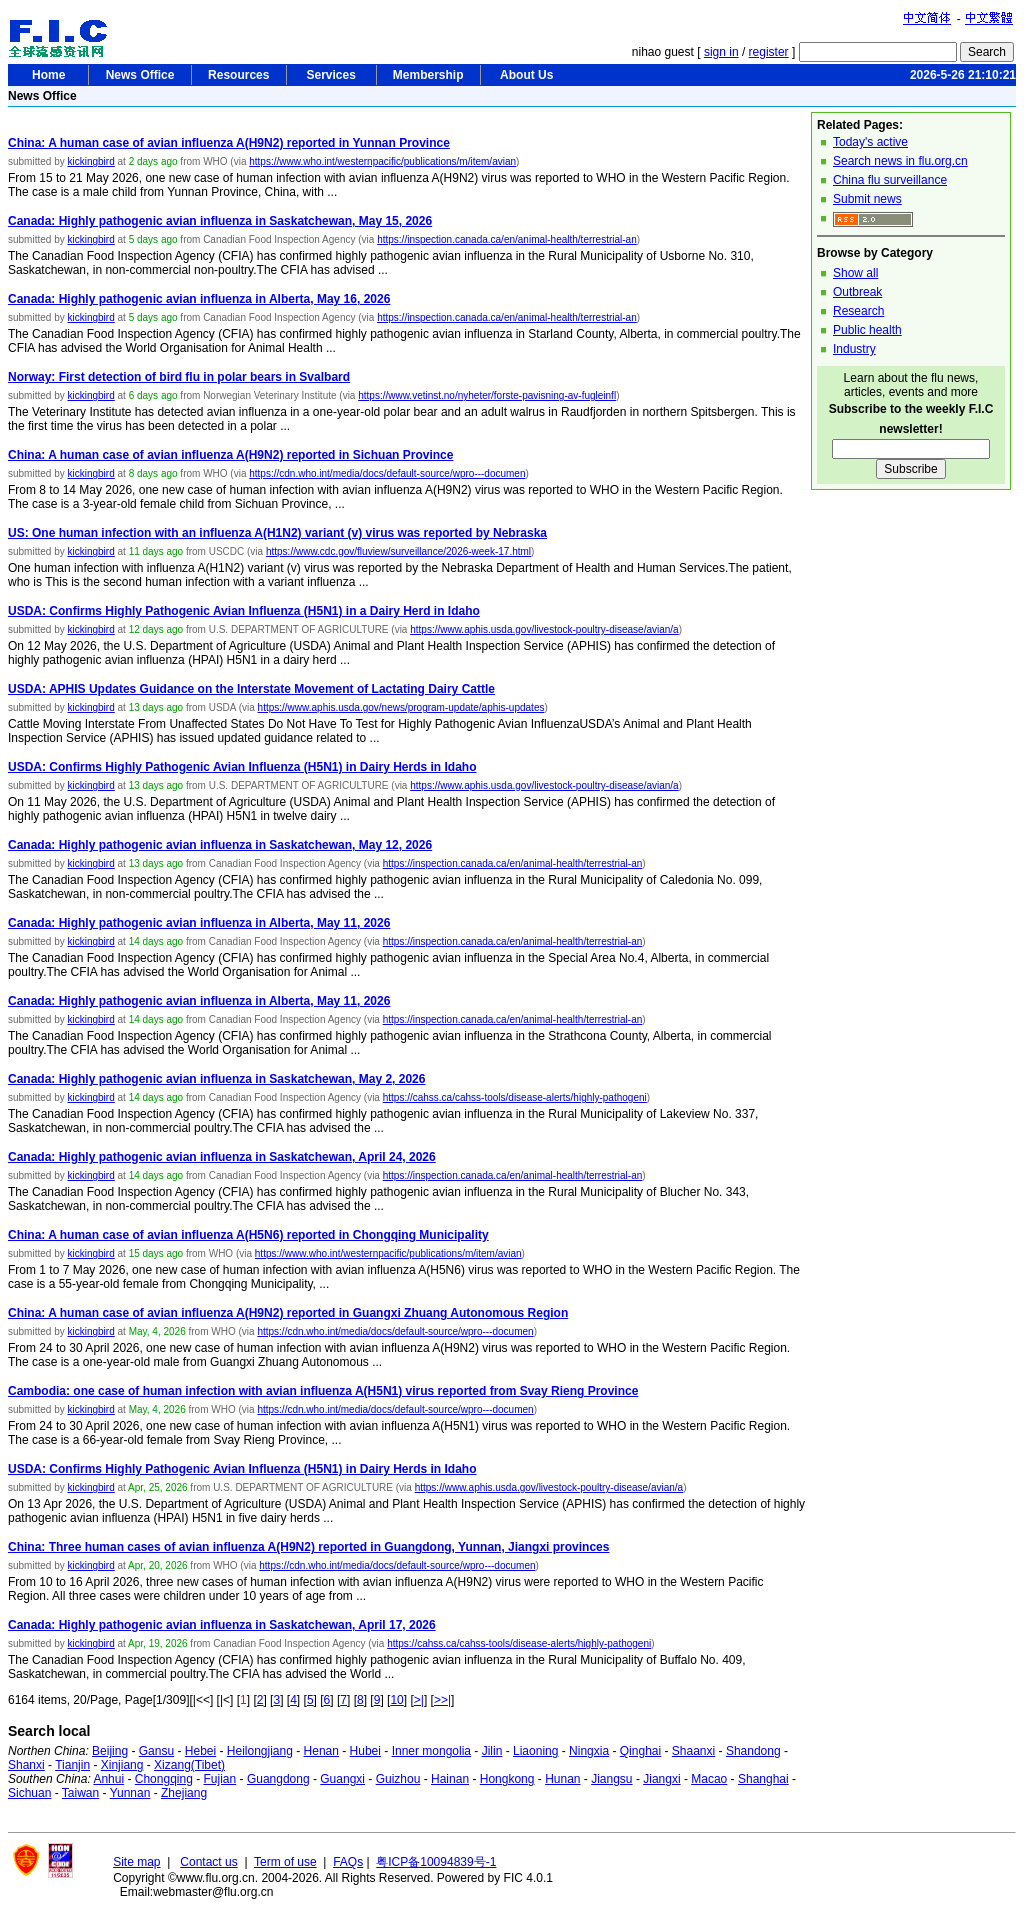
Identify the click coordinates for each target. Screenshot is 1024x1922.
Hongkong (507, 1779)
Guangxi (342, 1779)
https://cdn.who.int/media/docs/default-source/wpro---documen (387, 473)
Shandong (753, 1751)
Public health (867, 330)
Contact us (208, 1862)
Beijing (110, 1751)
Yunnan (130, 1793)
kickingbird (90, 161)
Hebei (200, 1751)
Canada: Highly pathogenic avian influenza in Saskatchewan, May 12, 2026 (220, 845)
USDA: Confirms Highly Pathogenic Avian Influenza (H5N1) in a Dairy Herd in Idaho (244, 611)
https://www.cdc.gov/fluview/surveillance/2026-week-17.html (398, 551)
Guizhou (398, 1779)
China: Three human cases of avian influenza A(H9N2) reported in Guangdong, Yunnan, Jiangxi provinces (308, 1547)
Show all (855, 273)
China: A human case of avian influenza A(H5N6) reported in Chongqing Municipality (248, 1235)
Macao (709, 1779)
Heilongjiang (260, 1751)
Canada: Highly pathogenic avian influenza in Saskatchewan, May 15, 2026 (220, 221)
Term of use (285, 1862)
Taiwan (80, 1793)
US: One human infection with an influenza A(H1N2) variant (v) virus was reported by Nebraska (277, 533)
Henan (321, 1751)
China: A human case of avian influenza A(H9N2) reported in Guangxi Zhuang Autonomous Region (288, 1313)
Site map (136, 1862)
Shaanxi (693, 1751)
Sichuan (29, 1793)
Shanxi (26, 1765)
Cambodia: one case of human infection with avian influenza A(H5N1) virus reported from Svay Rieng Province (323, 1391)
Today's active (870, 142)
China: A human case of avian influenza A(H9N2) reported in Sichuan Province (230, 455)
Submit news (867, 199)
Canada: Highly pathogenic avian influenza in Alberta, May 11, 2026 (199, 923)
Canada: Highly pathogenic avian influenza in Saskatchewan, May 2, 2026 (216, 1079)
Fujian (220, 1779)
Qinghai (640, 1751)
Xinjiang (122, 1765)
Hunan (562, 1779)
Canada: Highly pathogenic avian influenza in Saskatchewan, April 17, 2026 (222, 1625)
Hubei (365, 1751)
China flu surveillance (890, 180)
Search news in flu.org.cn (900, 161)
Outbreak (857, 292)
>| (419, 1700)
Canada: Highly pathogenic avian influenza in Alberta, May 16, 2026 (199, 299)
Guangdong (278, 1779)
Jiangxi (661, 1779)
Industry (854, 349)
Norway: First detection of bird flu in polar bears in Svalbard (179, 377)
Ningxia (589, 1751)
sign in (721, 52)
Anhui (108, 1779)
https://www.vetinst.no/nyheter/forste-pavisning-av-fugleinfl (487, 395)
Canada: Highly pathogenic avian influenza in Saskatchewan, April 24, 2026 (222, 1157)
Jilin (492, 1751)
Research (858, 311)
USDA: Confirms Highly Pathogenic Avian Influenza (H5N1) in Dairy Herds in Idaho (242, 767)
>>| (442, 1700)
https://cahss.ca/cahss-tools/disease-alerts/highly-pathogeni (515, 1097)
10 (396, 1700)
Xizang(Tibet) (189, 1765)
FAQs (348, 1862)
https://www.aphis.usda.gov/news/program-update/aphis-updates (401, 707)
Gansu (156, 1751)
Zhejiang (184, 1793)
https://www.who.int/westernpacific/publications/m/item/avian (382, 161)
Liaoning (535, 1751)
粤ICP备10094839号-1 (436, 1862)
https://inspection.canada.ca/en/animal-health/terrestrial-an (507, 239)
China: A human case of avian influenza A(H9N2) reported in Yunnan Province (229, 143)
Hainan (450, 1779)
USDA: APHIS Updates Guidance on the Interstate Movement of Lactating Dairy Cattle (251, 689)
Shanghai (763, 1779)
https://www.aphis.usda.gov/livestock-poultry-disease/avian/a (544, 629)
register (769, 52)
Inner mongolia (431, 1751)
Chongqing (164, 1779)
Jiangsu (611, 1779)
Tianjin (72, 1765)
